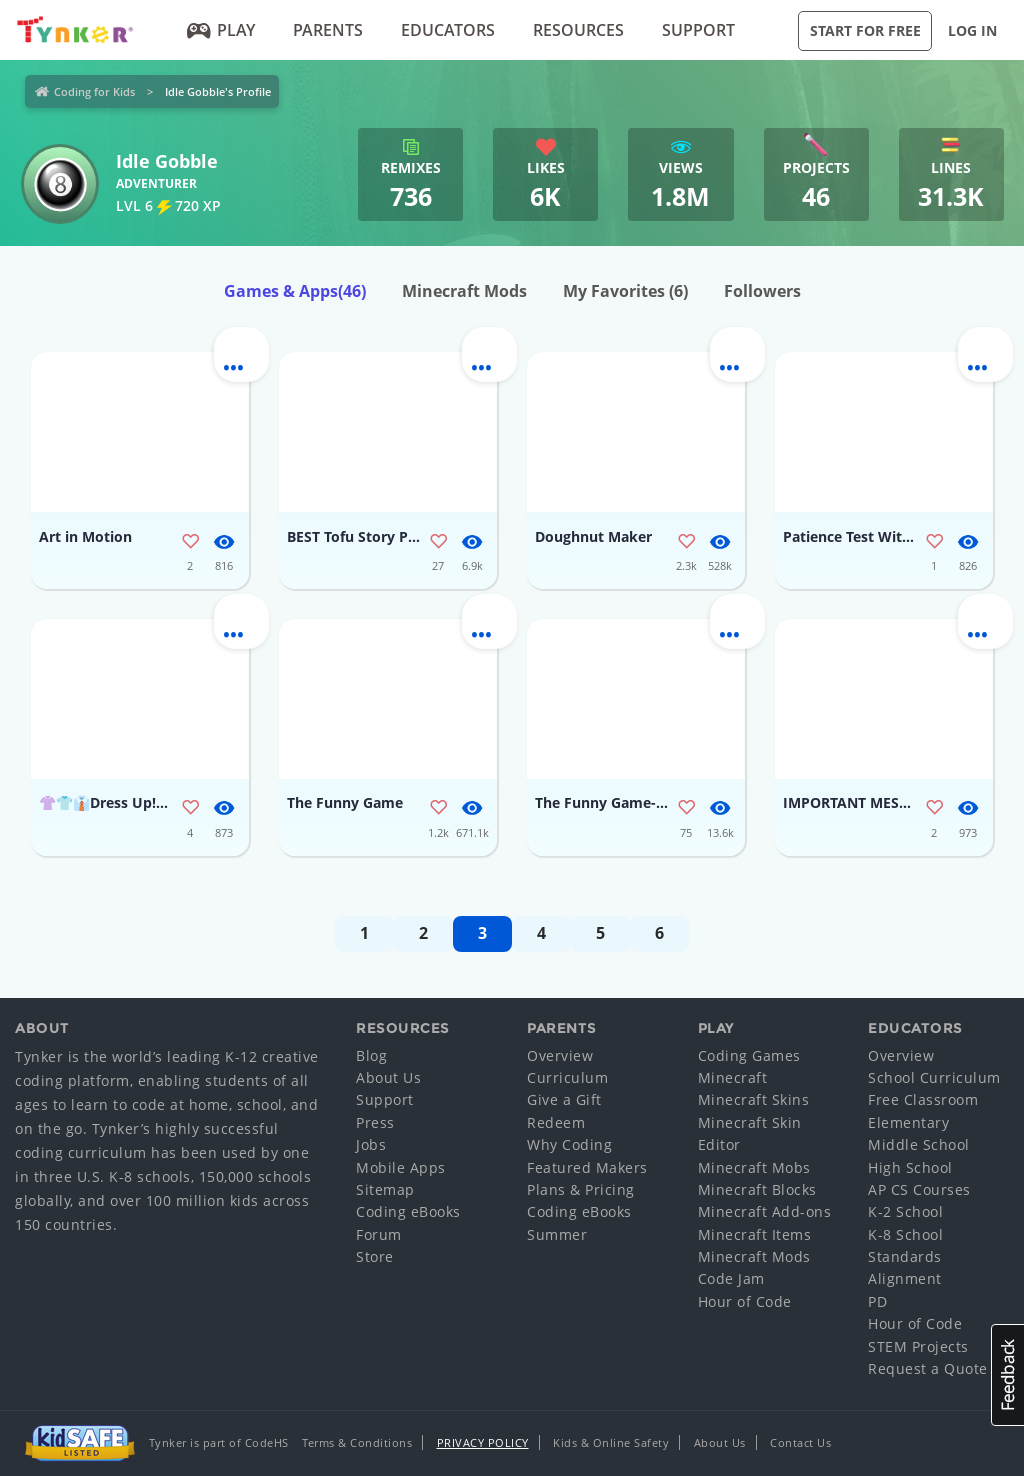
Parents (328, 30)
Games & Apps (295, 291)
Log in (972, 30)
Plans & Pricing (581, 1189)
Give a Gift (564, 1099)
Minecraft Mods (464, 291)
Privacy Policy (483, 1442)
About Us (388, 1077)
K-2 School (905, 1211)
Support (698, 30)
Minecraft (733, 1077)
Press (375, 1122)
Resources (578, 30)
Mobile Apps (401, 1167)
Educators (448, 30)
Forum (379, 1234)
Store (375, 1256)
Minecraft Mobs (754, 1167)
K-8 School (905, 1234)
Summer (557, 1234)
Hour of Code (745, 1301)
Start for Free (865, 30)
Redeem (556, 1122)
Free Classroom (923, 1099)
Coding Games (749, 1055)
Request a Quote (928, 1368)
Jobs (371, 1144)
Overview (560, 1055)
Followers (762, 291)
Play (221, 30)
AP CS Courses (919, 1189)
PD (877, 1301)
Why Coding (569, 1144)
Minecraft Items (755, 1234)
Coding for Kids (94, 91)
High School (910, 1167)
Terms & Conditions (357, 1442)
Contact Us (800, 1442)
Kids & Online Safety (611, 1442)
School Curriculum (934, 1077)
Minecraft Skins (754, 1099)
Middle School (919, 1144)
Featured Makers (587, 1167)
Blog (371, 1055)
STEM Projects (918, 1346)
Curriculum (567, 1077)
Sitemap (385, 1189)
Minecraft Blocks (757, 1189)
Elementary (908, 1122)
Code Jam (731, 1278)
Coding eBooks (408, 1211)
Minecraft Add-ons (765, 1211)
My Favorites (625, 291)
